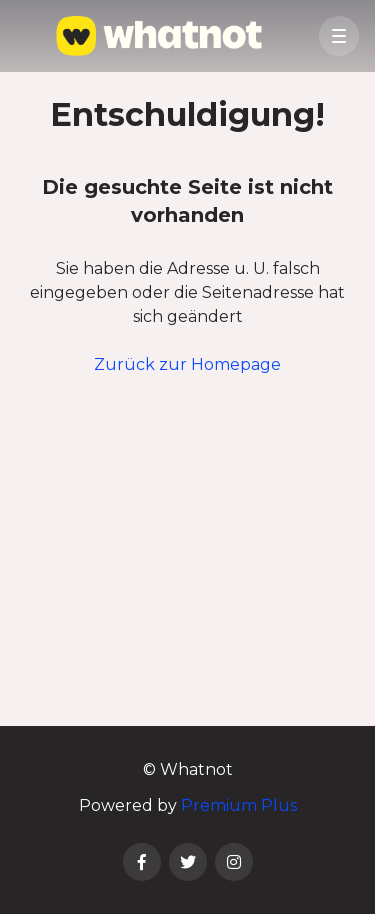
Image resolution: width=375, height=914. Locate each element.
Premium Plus (239, 805)
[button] (339, 36)
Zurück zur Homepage (187, 364)
